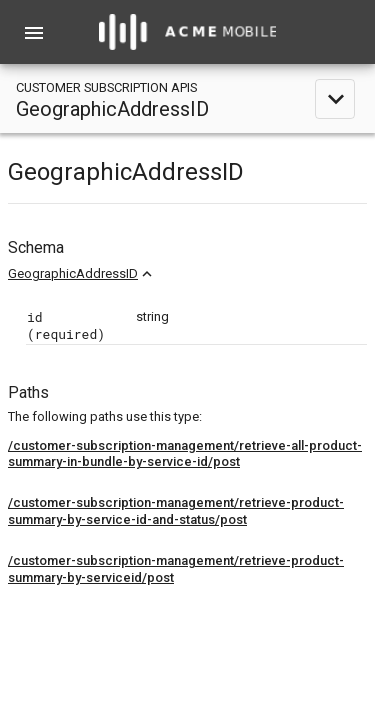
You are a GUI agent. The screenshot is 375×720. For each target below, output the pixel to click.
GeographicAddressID (73, 273)
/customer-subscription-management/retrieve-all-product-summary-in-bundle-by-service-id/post (185, 454)
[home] (188, 32)
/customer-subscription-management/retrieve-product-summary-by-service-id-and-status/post (176, 511)
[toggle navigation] (187, 98)
